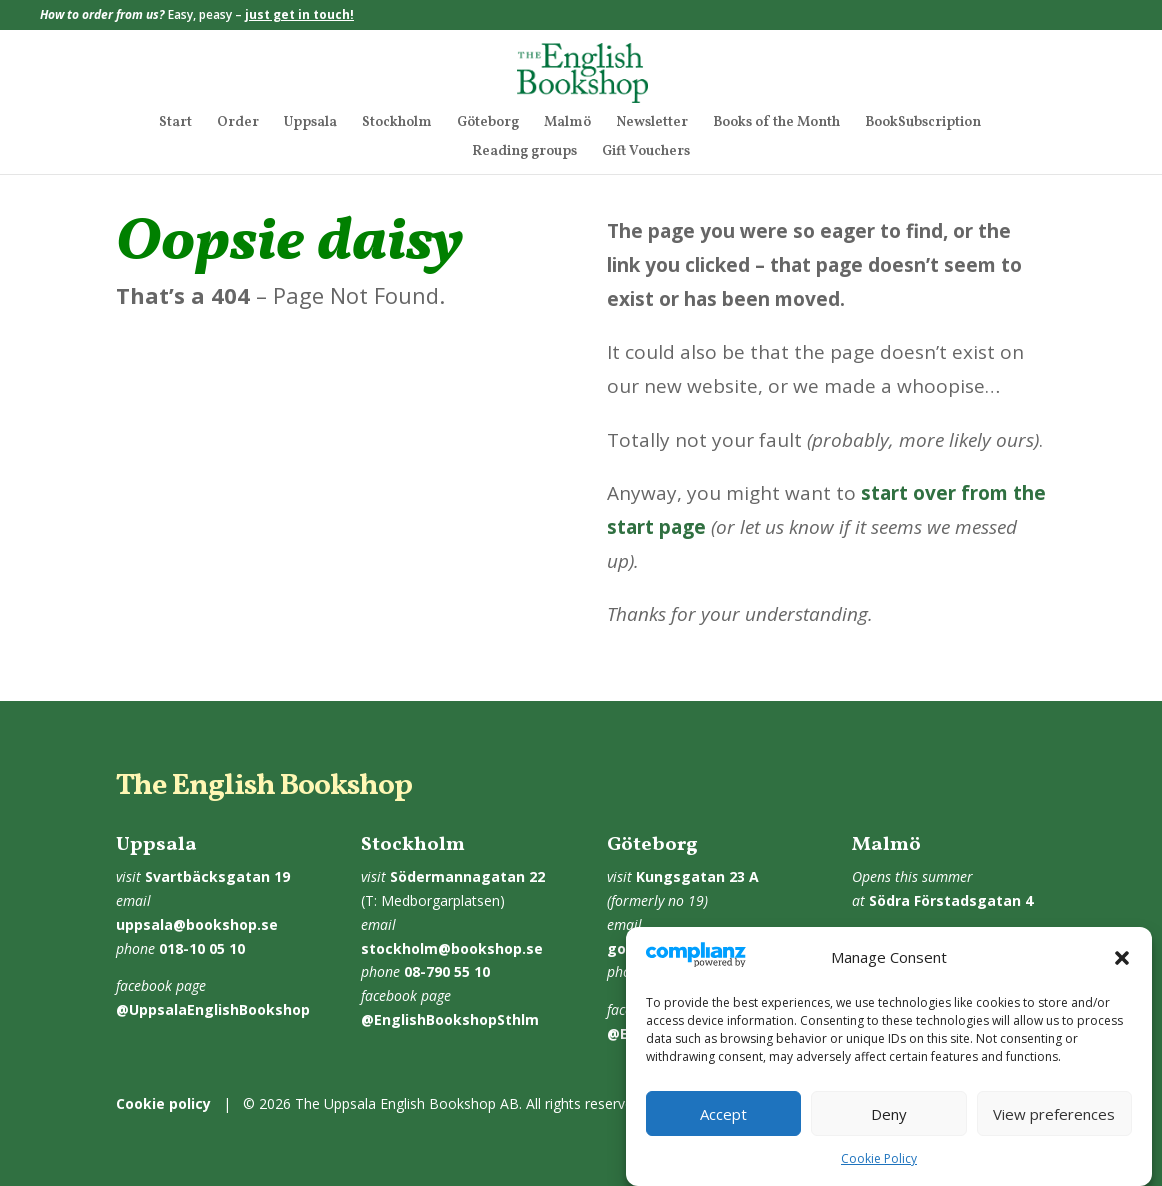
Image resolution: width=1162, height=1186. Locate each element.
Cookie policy (163, 1103)
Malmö (567, 124)
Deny (889, 1126)
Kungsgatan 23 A (697, 876)
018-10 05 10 (202, 948)
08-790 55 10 (447, 971)
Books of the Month (776, 124)
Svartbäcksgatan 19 (217, 876)
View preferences (1054, 1126)
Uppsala (310, 124)
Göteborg (488, 124)
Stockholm (397, 124)
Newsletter (652, 124)
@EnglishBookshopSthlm (450, 1019)
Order (238, 124)
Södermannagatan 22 (467, 876)
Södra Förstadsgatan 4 (951, 900)
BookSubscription (923, 124)
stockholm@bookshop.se (452, 948)
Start (175, 124)
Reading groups (524, 153)
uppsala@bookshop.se (197, 924)
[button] (1122, 970)
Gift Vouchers (646, 153)
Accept (723, 1126)
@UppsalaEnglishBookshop (213, 1009)
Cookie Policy (879, 1170)
